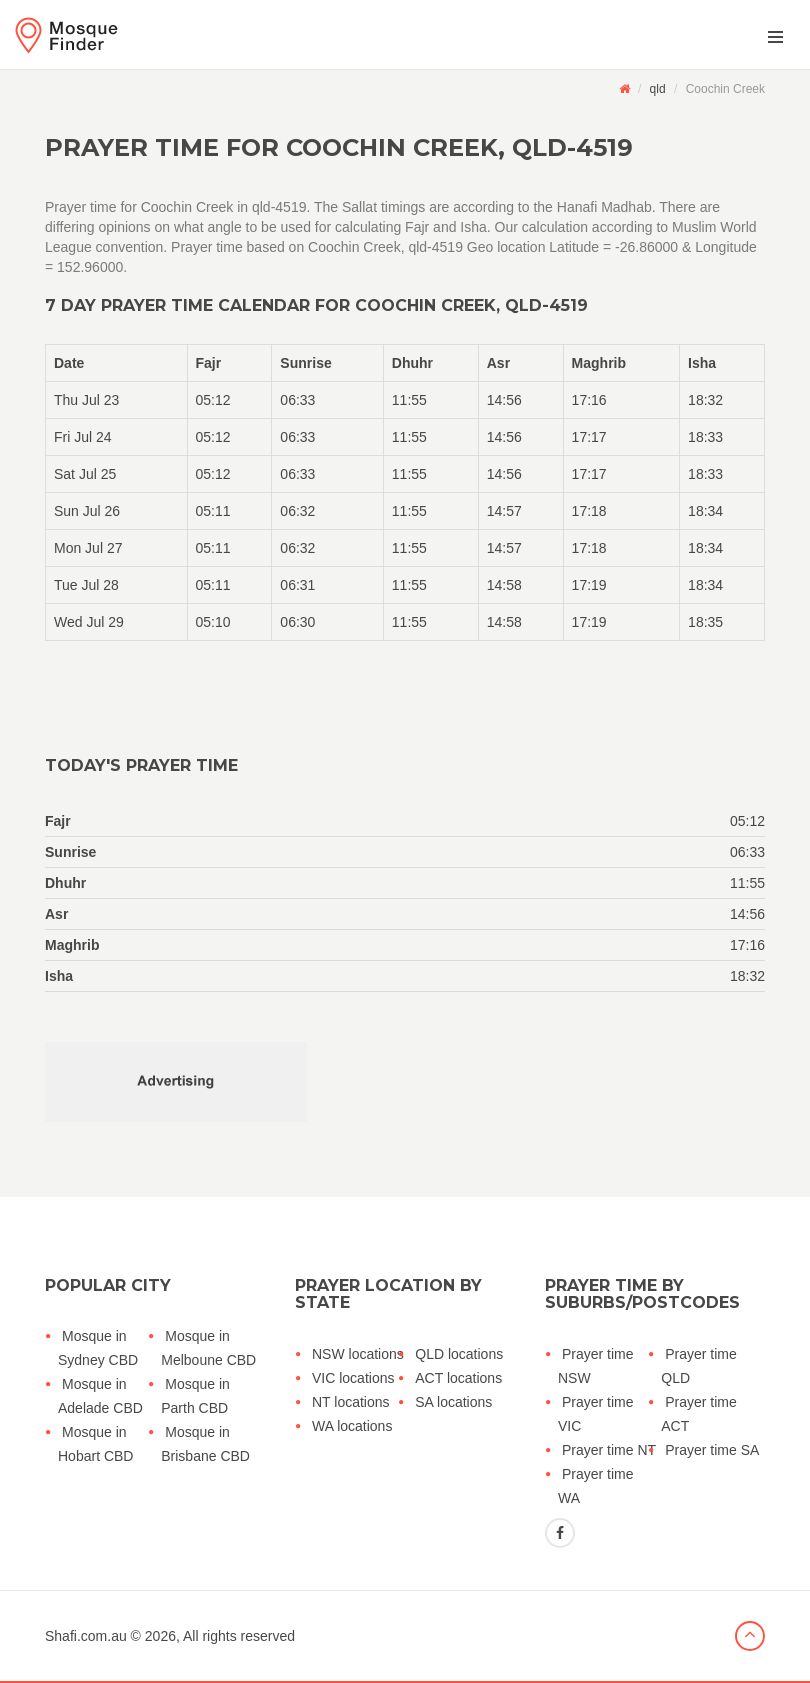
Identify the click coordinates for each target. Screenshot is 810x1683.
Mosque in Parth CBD (195, 1396)
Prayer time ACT (699, 1414)
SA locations (453, 1402)
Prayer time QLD (699, 1366)
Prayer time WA (596, 1486)
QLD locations (459, 1354)
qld (658, 89)
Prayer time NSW (596, 1366)
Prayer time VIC (596, 1414)
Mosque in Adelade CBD (100, 1396)
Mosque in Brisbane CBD (205, 1444)
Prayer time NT (609, 1450)
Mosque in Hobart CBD (95, 1444)
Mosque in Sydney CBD (98, 1348)
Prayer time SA (712, 1450)
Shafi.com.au (86, 1636)
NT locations (351, 1402)
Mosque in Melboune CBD (208, 1348)
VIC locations (353, 1378)
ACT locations (458, 1378)
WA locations (352, 1426)
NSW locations (358, 1354)
